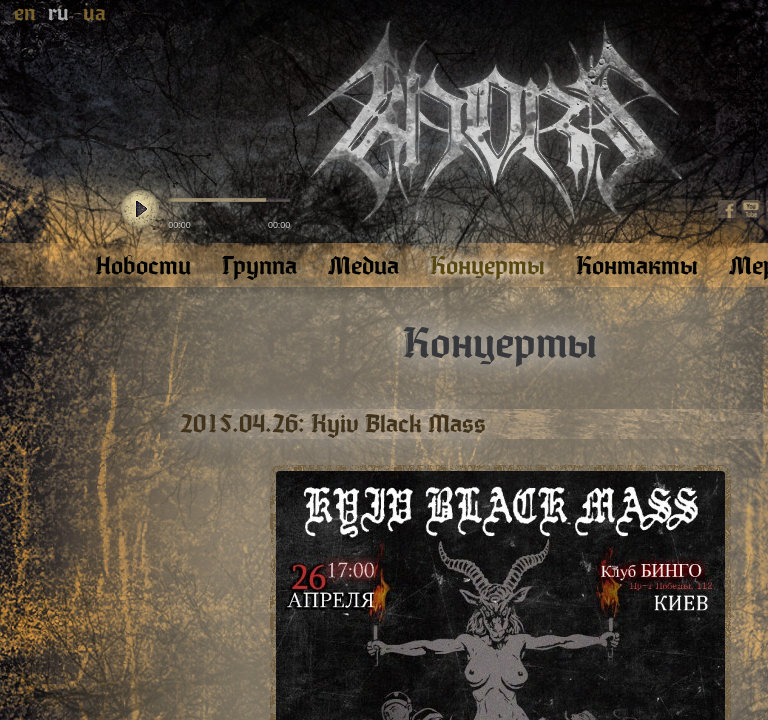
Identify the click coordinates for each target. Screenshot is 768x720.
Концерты (500, 344)
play (140, 210)
